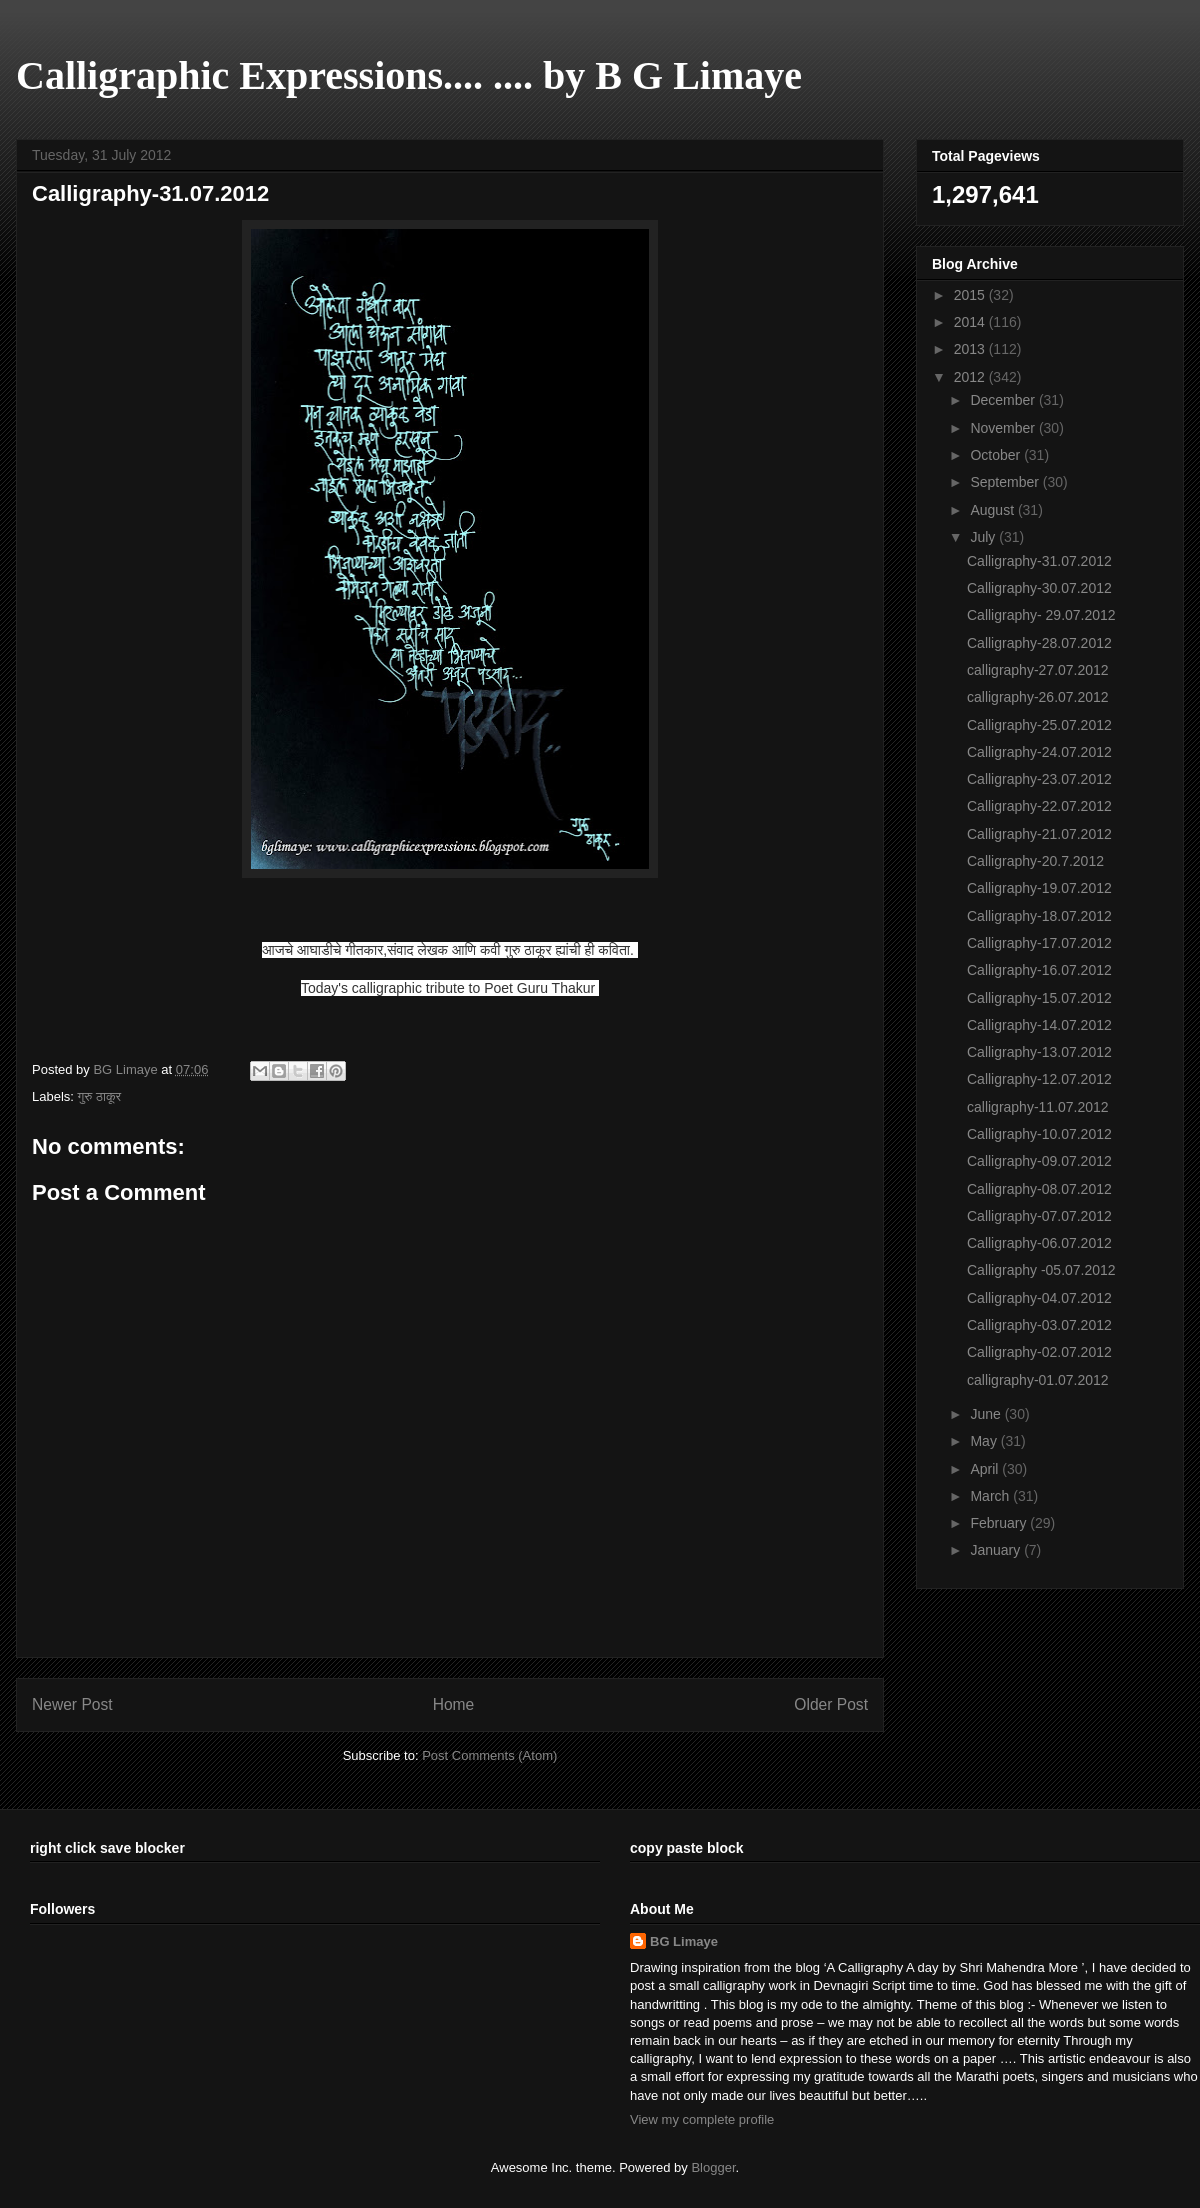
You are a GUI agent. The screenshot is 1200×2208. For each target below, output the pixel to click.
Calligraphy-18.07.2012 (1039, 916)
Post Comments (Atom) (489, 1755)
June (987, 1414)
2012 (971, 377)
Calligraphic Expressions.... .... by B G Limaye (409, 75)
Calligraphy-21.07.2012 (1039, 834)
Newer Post (72, 1704)
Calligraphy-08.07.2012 (1039, 1189)
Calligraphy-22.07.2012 (1039, 806)
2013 (971, 349)
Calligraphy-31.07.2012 (1039, 561)
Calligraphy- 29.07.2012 (1041, 615)
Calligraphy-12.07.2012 (1039, 1079)
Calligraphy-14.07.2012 (1039, 1025)
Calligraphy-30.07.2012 (1039, 588)
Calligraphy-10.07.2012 (1039, 1134)
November (1004, 428)
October (997, 455)
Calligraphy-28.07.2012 (1039, 643)
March (991, 1496)
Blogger (713, 2167)
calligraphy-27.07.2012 (1038, 670)
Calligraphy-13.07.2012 (1039, 1052)
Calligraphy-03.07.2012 (1039, 1325)
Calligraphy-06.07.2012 (1039, 1243)
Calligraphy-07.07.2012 (1039, 1216)
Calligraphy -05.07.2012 (1041, 1270)
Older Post (831, 1704)
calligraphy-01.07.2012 (1038, 1380)
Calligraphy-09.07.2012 (1039, 1161)
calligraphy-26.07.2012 (1038, 697)
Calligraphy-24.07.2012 (1039, 752)
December (1004, 400)
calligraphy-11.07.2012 (1038, 1107)
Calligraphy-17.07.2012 (1039, 943)
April (986, 1469)
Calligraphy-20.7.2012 (1035, 861)
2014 (971, 322)
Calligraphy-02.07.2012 (1039, 1352)
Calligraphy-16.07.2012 (1039, 970)
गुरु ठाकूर (100, 1096)
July (984, 537)
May (985, 1441)
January (997, 1550)
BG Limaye (127, 1069)
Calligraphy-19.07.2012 (1039, 888)
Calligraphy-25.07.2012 (1039, 725)
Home (454, 1704)
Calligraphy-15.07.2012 (1039, 998)
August (993, 510)
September (1006, 482)
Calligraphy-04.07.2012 (1039, 1298)
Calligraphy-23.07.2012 (1039, 779)
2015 (971, 295)
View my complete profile (702, 2119)
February (1000, 1523)
